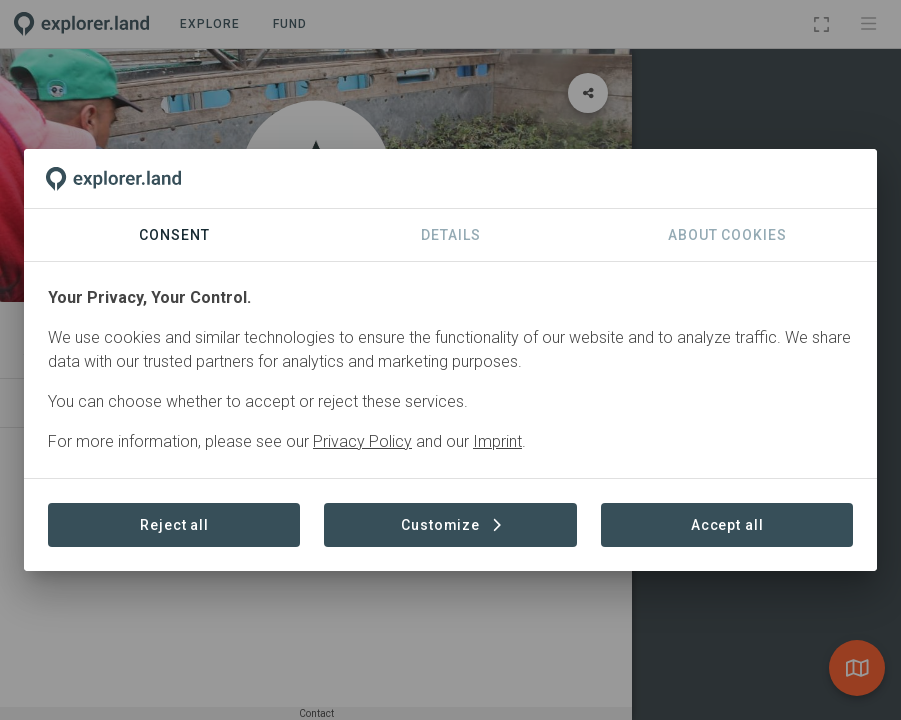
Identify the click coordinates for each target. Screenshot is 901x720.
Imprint (497, 441)
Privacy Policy (362, 441)
